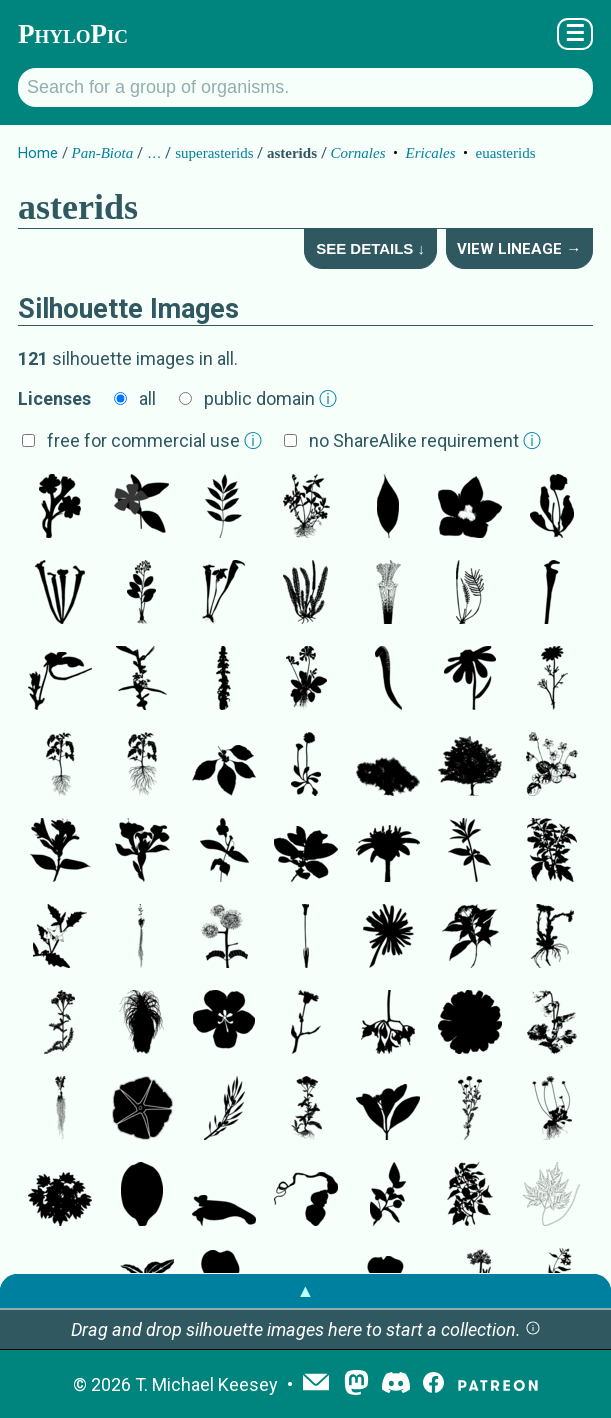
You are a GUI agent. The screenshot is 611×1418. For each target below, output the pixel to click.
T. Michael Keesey (206, 1384)
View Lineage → (519, 249)
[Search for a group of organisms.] (305, 87)
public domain (270, 398)
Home (38, 153)
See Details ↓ (370, 248)
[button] (533, 1329)
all (147, 398)
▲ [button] (306, 1290)
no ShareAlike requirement (425, 440)
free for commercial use (154, 440)
